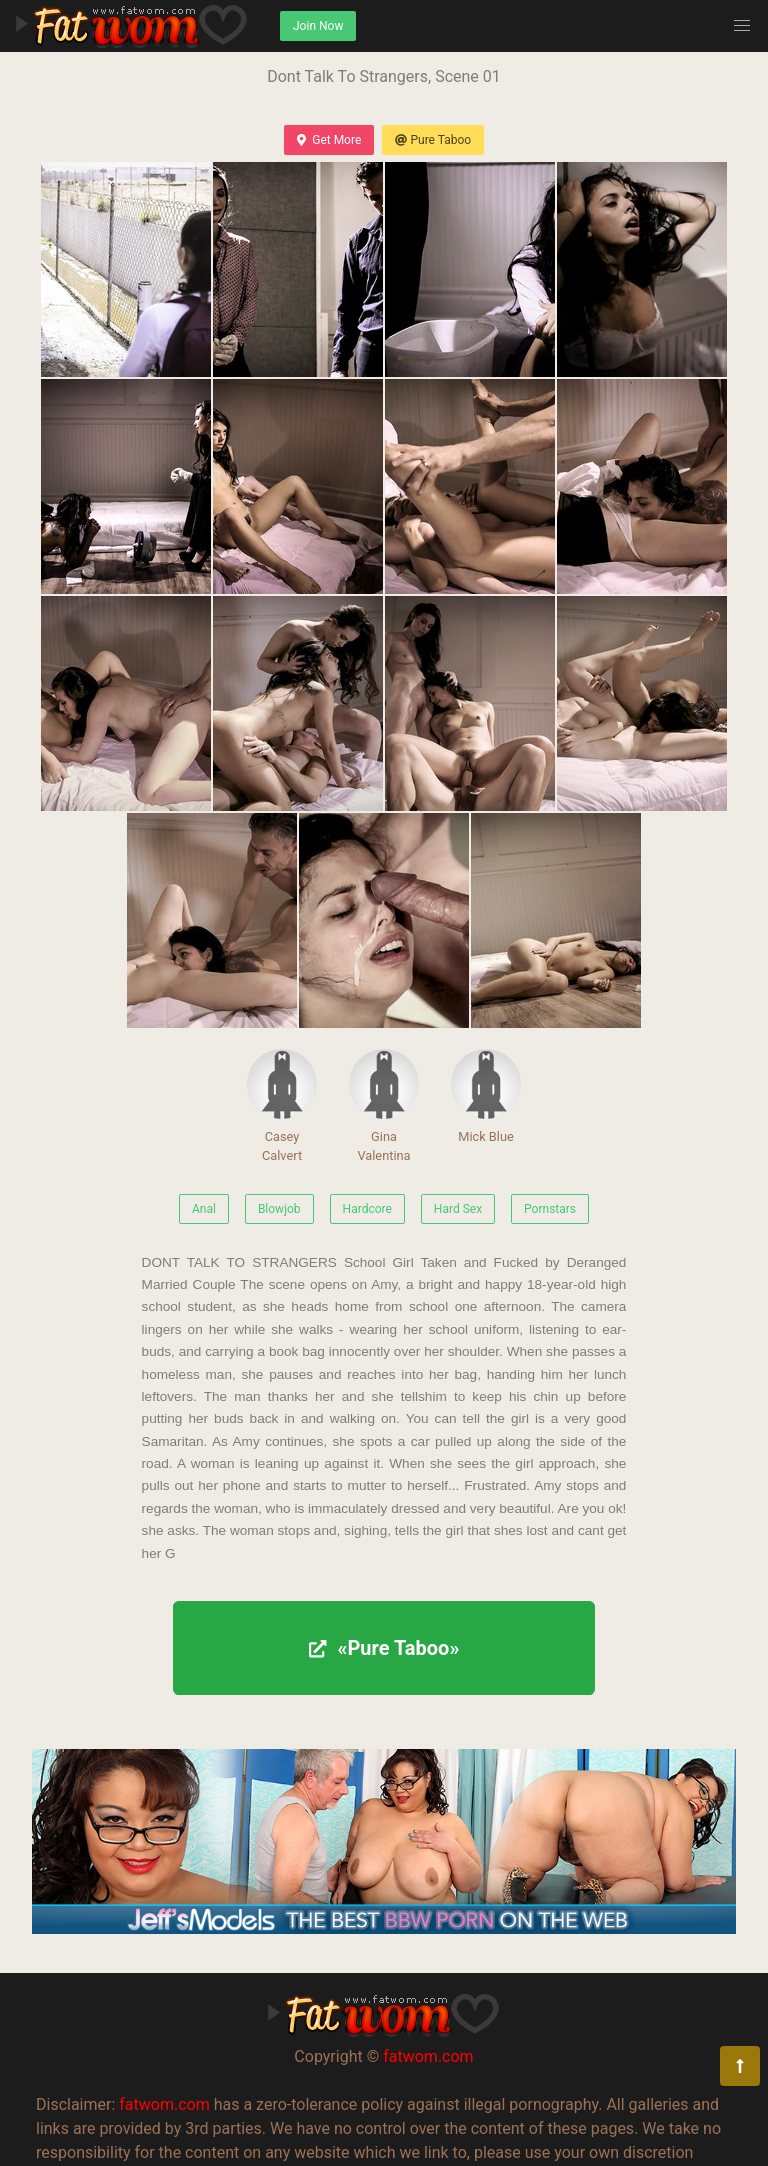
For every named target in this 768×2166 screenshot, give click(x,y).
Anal (204, 1209)
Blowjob (279, 1209)
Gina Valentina (384, 1106)
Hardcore (367, 1209)
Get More (329, 140)
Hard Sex (458, 1209)
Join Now (318, 26)
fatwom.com (428, 2056)
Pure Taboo (433, 140)
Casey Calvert (282, 1106)
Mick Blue (486, 1096)
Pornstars (550, 1209)
